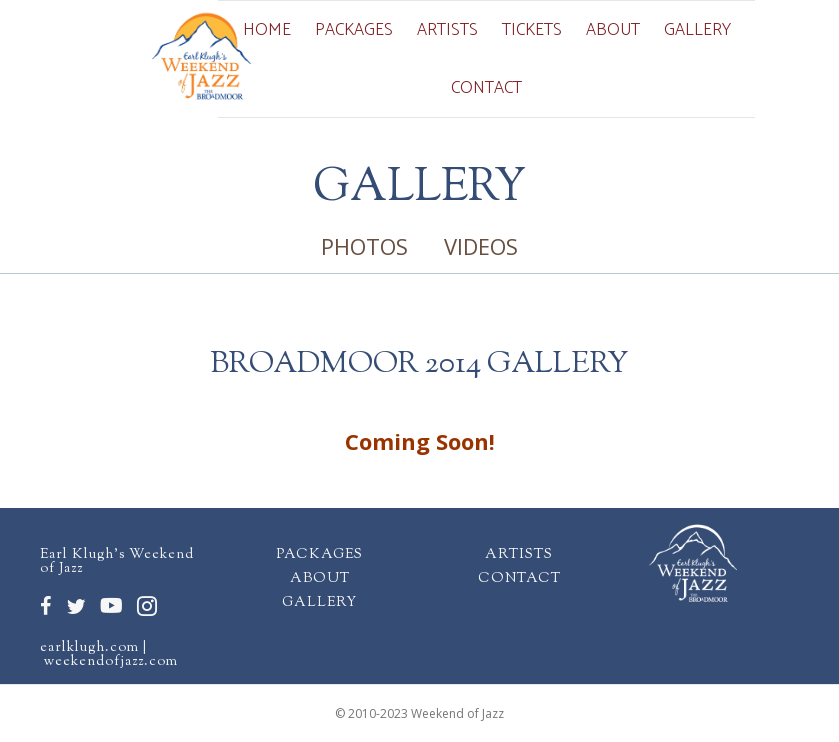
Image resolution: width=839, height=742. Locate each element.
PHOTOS (364, 246)
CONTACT (519, 579)
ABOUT (320, 579)
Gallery (697, 30)
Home (267, 30)
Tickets (532, 30)
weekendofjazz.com (111, 662)
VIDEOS (481, 246)
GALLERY (319, 603)
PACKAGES (319, 555)
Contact (486, 88)
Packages (354, 30)
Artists (447, 30)
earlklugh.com (89, 648)
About (613, 30)
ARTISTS (519, 555)
